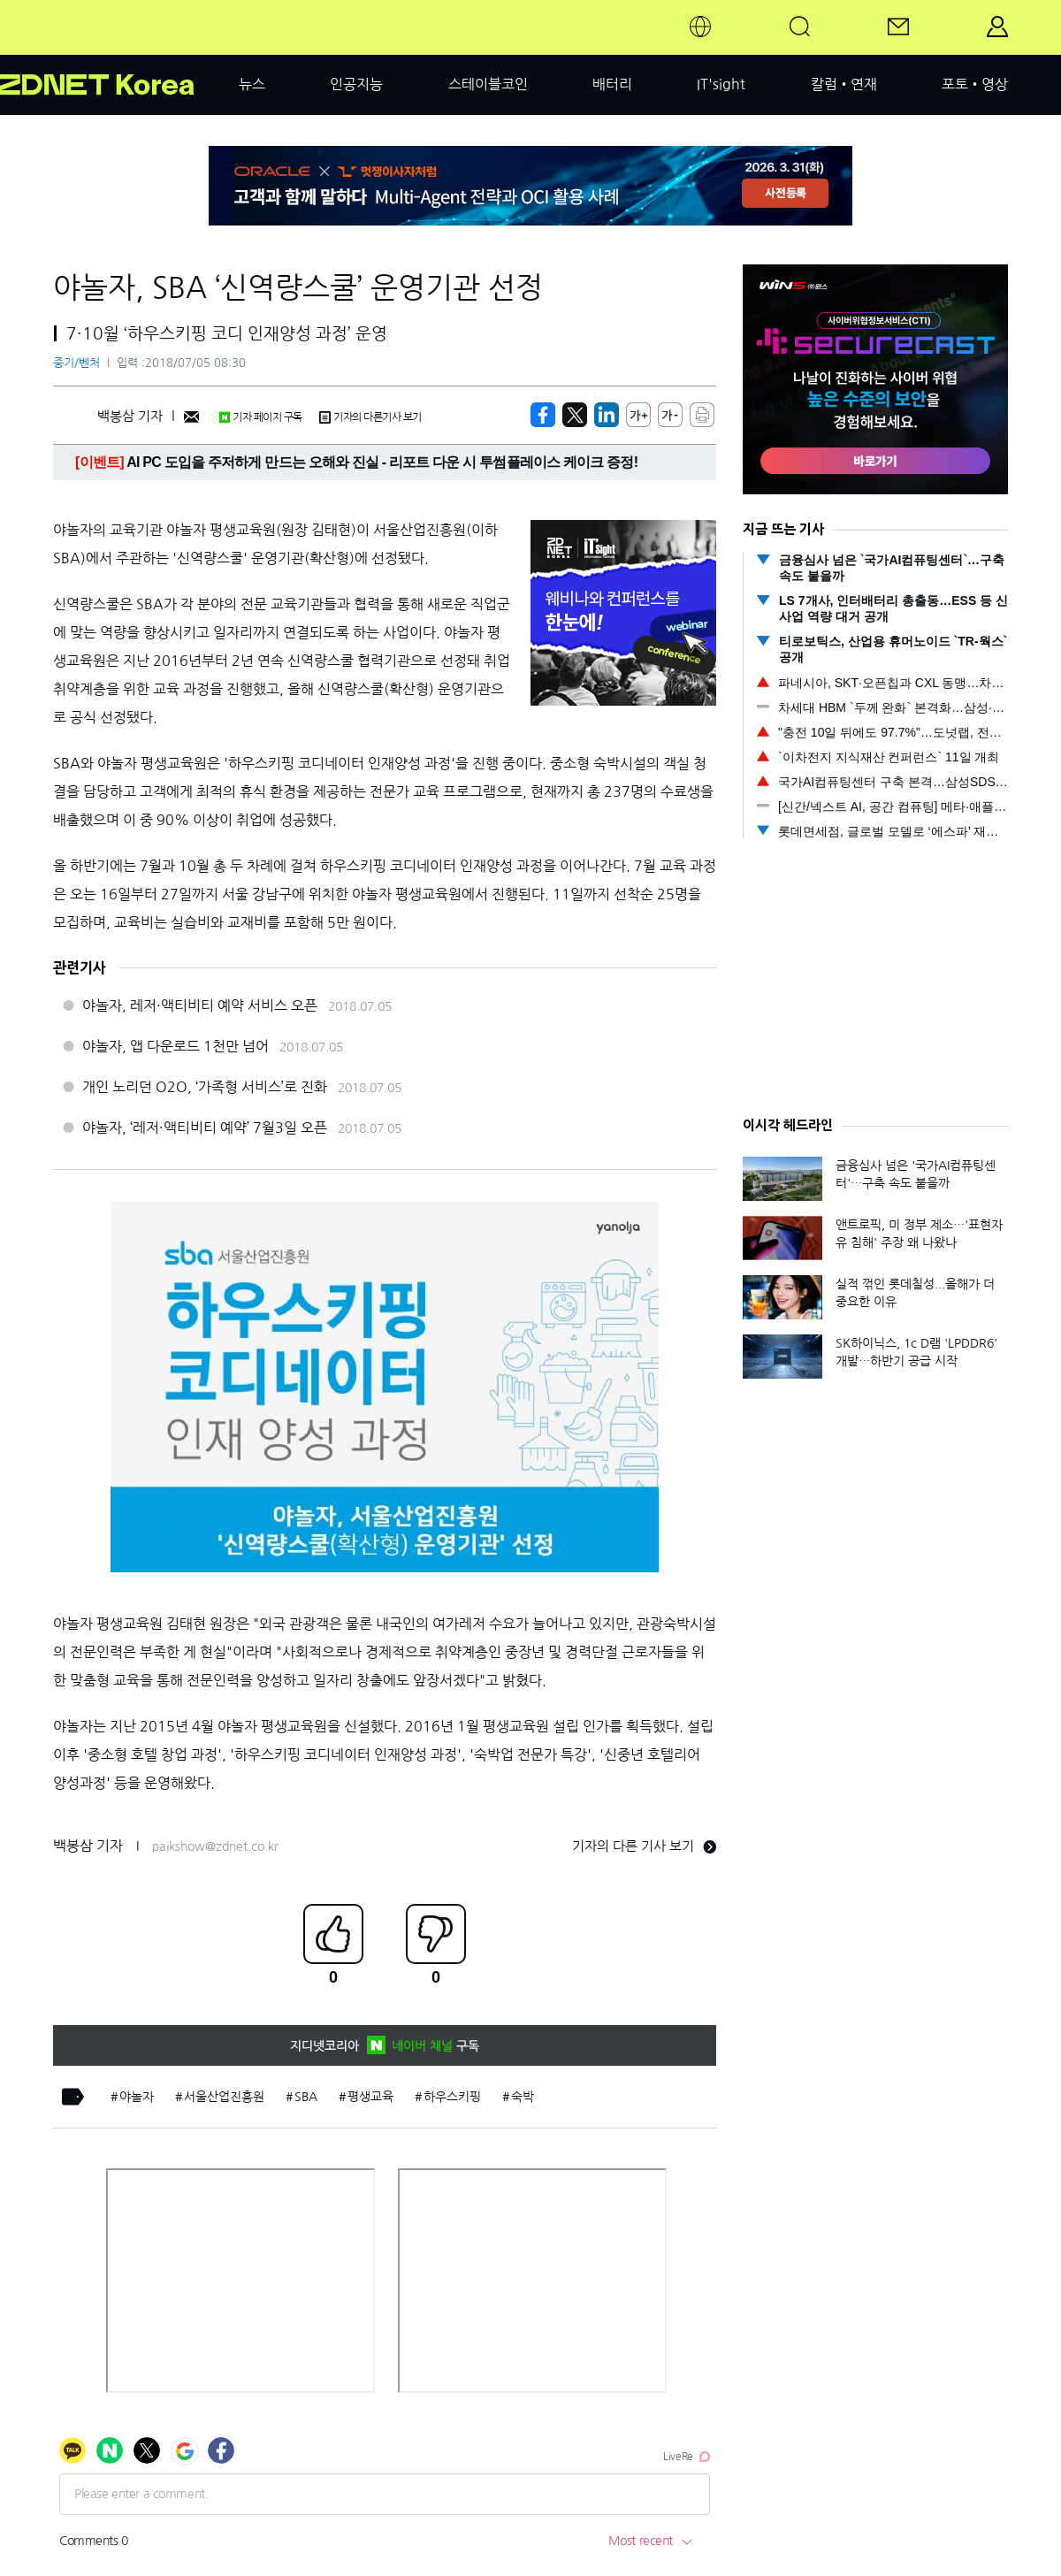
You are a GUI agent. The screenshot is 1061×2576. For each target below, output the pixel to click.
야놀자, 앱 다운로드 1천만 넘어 (175, 1046)
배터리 (612, 84)
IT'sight (721, 84)
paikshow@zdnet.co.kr (215, 1846)
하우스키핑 (452, 2097)
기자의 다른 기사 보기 (644, 1846)
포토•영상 (975, 84)
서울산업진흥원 (224, 2097)
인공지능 (356, 84)
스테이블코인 (488, 84)
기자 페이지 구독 (260, 417)
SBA (305, 2097)
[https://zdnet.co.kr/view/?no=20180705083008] (542, 414)
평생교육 (370, 2097)
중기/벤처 (76, 363)
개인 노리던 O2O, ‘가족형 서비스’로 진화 (204, 1087)
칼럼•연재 (844, 84)
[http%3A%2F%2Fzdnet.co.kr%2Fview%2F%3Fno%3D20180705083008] (606, 414)
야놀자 (136, 2097)
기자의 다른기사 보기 (370, 417)
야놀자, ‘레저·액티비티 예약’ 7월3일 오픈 (204, 1127)
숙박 (522, 2097)
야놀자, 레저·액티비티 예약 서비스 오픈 (199, 1005)
